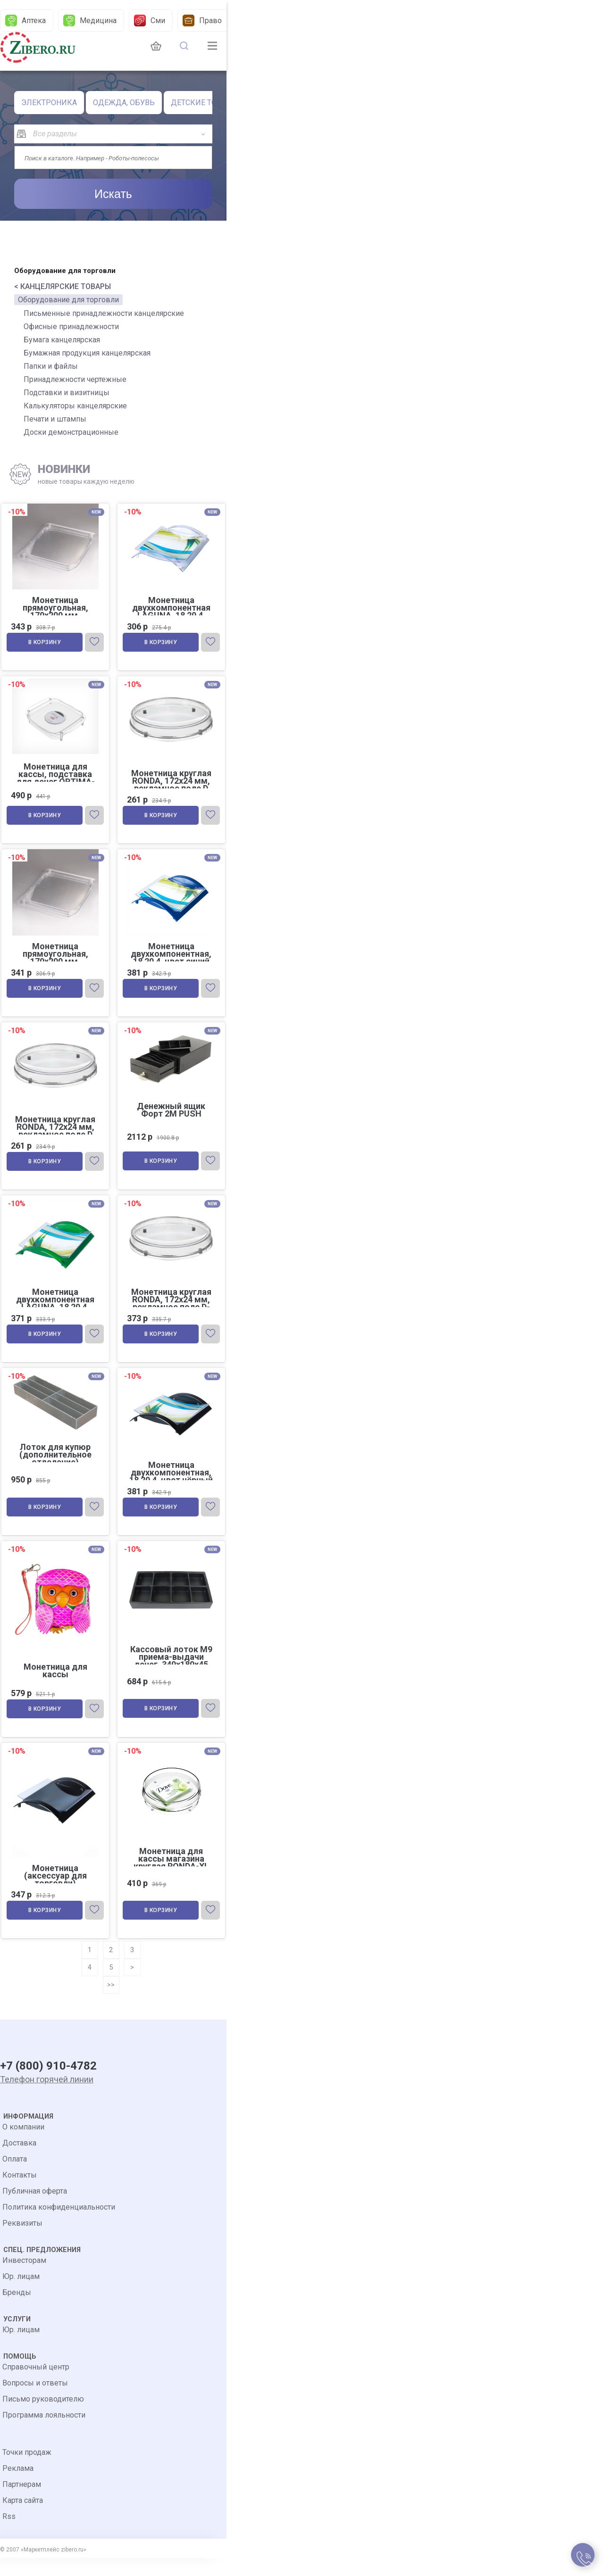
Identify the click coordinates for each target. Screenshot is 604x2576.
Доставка (19, 2160)
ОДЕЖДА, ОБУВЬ (124, 102)
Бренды (16, 2310)
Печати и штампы (55, 418)
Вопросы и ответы (35, 2400)
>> (111, 2000)
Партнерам (21, 2502)
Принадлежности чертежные (75, 379)
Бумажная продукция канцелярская (87, 352)
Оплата (14, 2176)
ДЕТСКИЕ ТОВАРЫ (204, 102)
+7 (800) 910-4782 (48, 2084)
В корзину (45, 644)
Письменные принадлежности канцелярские (104, 313)
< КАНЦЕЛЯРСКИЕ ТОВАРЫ (62, 286)
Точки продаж (26, 2470)
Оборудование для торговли (68, 299)
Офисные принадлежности (71, 326)
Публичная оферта (34, 2208)
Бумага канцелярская (62, 339)
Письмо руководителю (43, 2416)
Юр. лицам (21, 2294)
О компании (23, 2144)
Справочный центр (35, 2384)
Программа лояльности (43, 2432)
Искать (113, 193)
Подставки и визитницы (66, 392)
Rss (9, 2534)
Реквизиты (22, 2240)
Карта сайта (22, 2518)
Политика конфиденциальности (58, 2224)
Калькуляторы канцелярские (75, 405)
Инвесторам (24, 2278)
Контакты (19, 2192)
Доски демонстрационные (71, 432)
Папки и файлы (51, 366)
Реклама (18, 2486)
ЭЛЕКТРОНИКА (49, 102)
